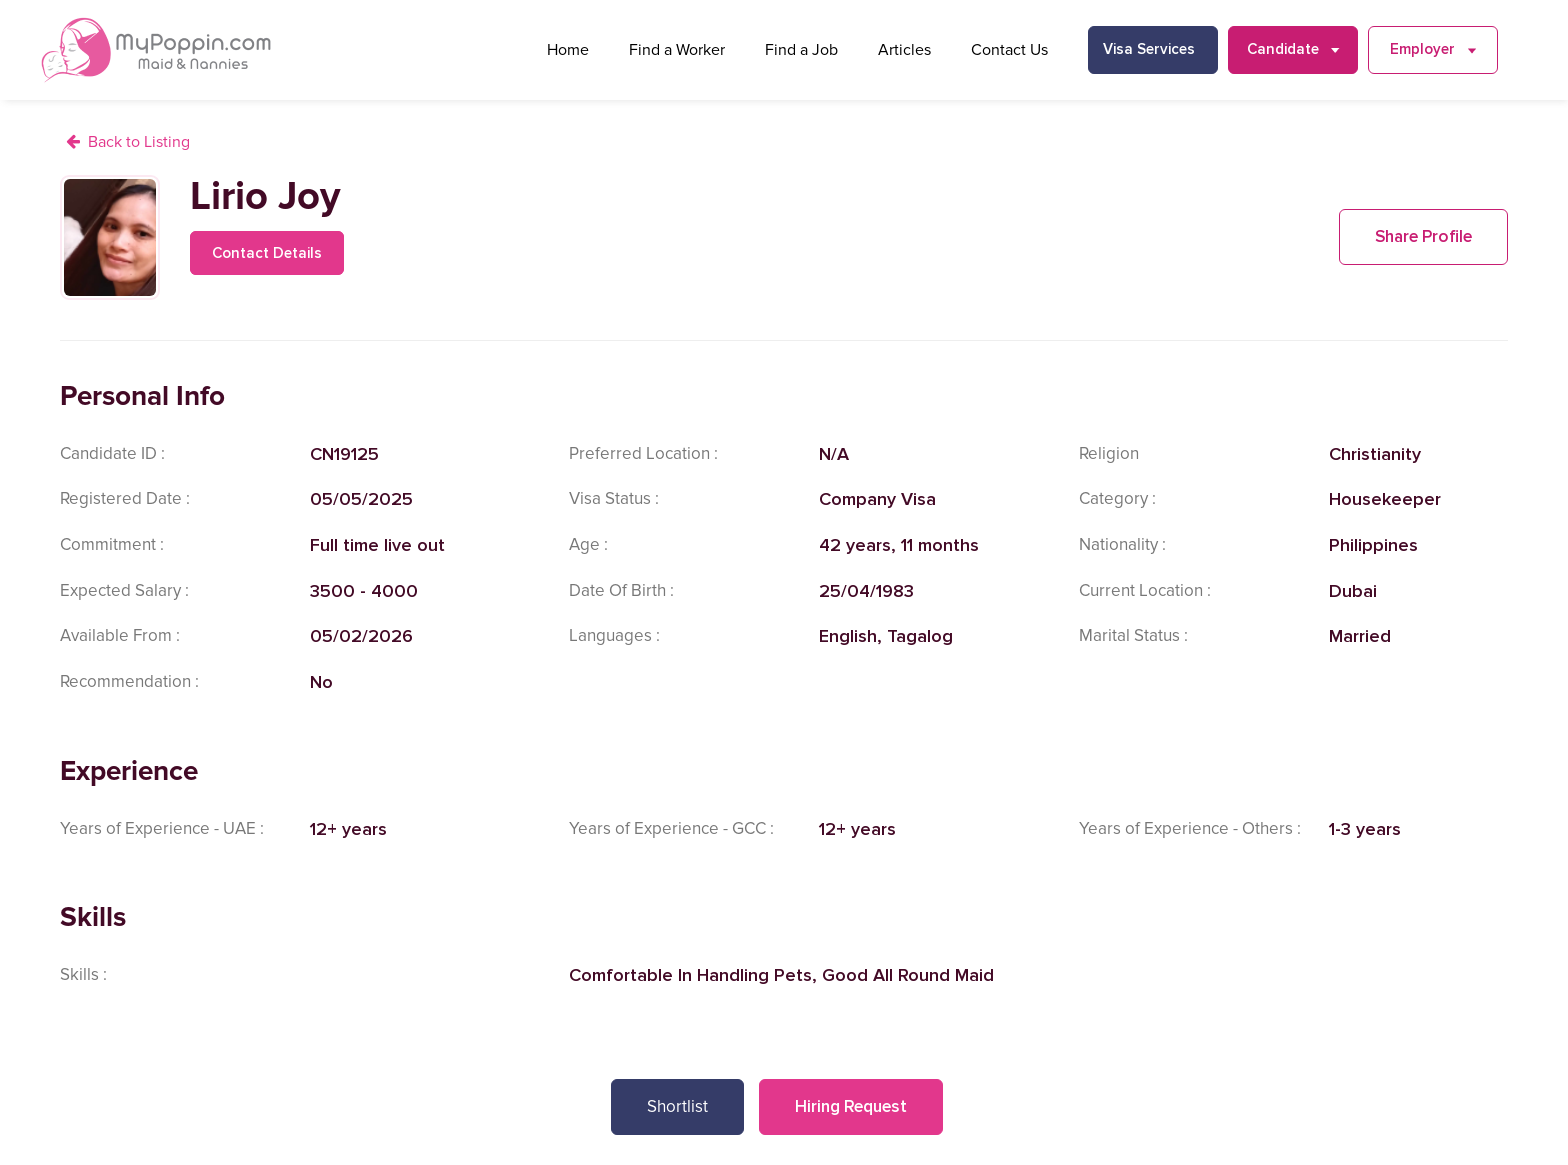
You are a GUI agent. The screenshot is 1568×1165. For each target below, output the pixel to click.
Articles (904, 50)
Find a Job (801, 50)
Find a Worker (677, 50)
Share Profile (1423, 236)
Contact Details (267, 253)
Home (568, 50)
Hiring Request (851, 1106)
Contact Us (1009, 50)
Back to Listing (139, 142)
